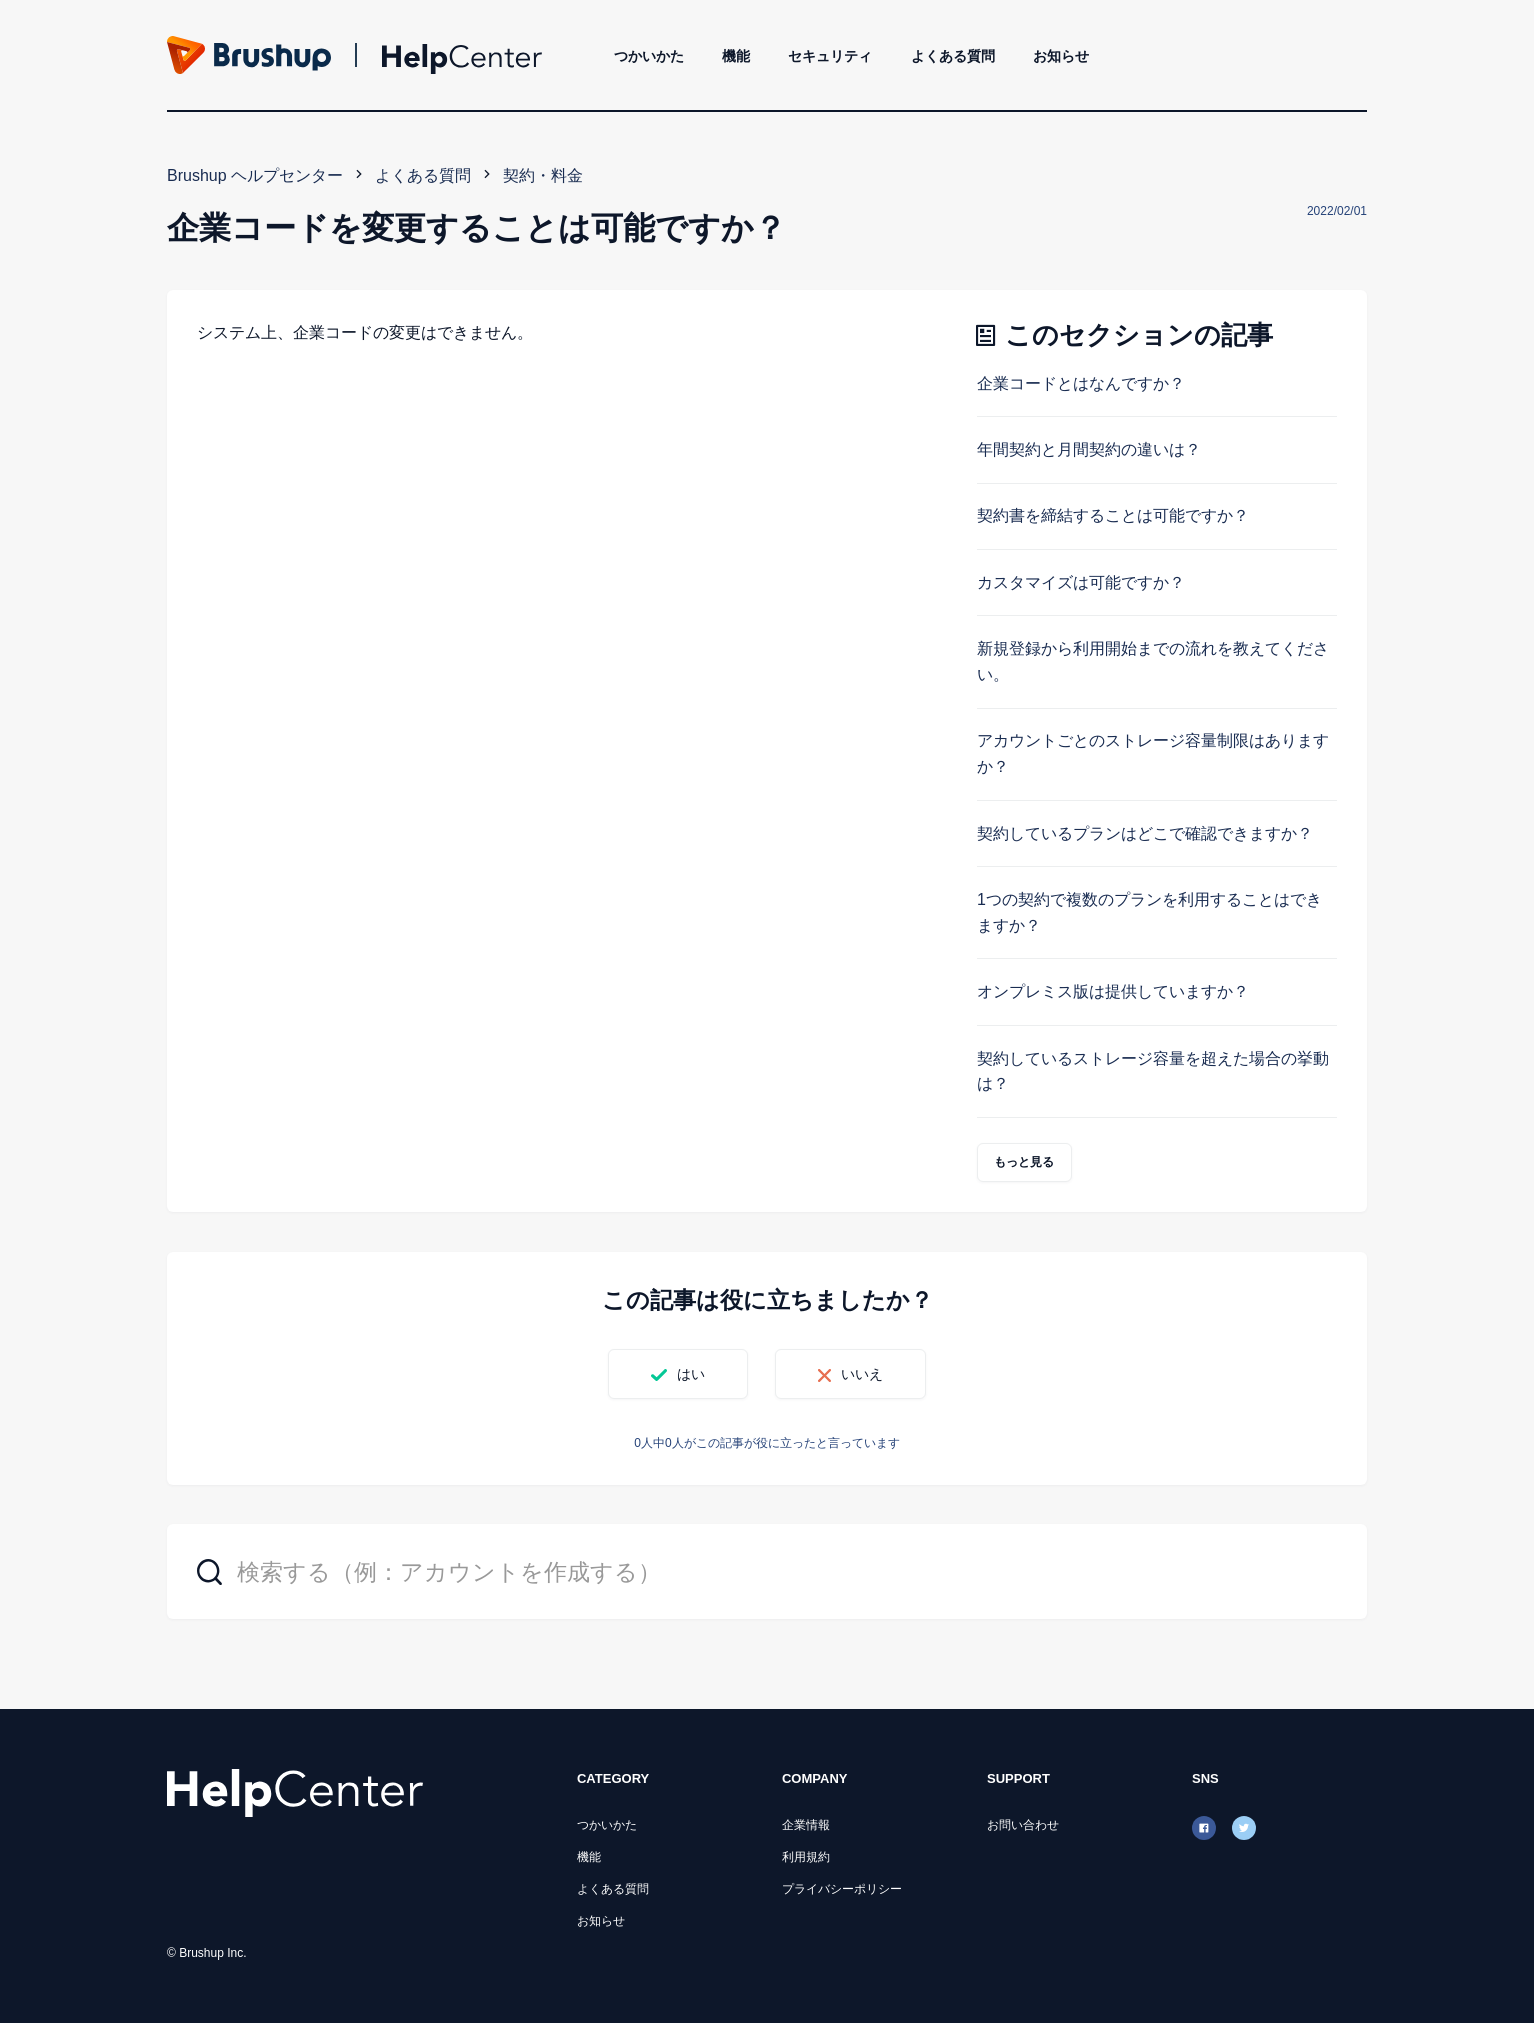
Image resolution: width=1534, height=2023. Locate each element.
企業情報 (806, 1825)
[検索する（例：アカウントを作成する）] (767, 1571)
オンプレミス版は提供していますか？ (1113, 991)
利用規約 (806, 1857)
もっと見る (1024, 1162)
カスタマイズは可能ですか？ (1081, 582)
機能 (736, 56)
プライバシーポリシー (842, 1889)
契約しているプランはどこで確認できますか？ (1145, 833)
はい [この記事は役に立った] (691, 1374)
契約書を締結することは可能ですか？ (1113, 515)
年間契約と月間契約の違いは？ (1089, 449)
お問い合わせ (1023, 1825)
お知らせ (1061, 56)
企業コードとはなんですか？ (1081, 383)
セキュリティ (830, 56)
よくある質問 (953, 56)
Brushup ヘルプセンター (255, 175)
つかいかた (649, 56)
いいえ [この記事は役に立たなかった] (862, 1374)
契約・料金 (543, 175)
